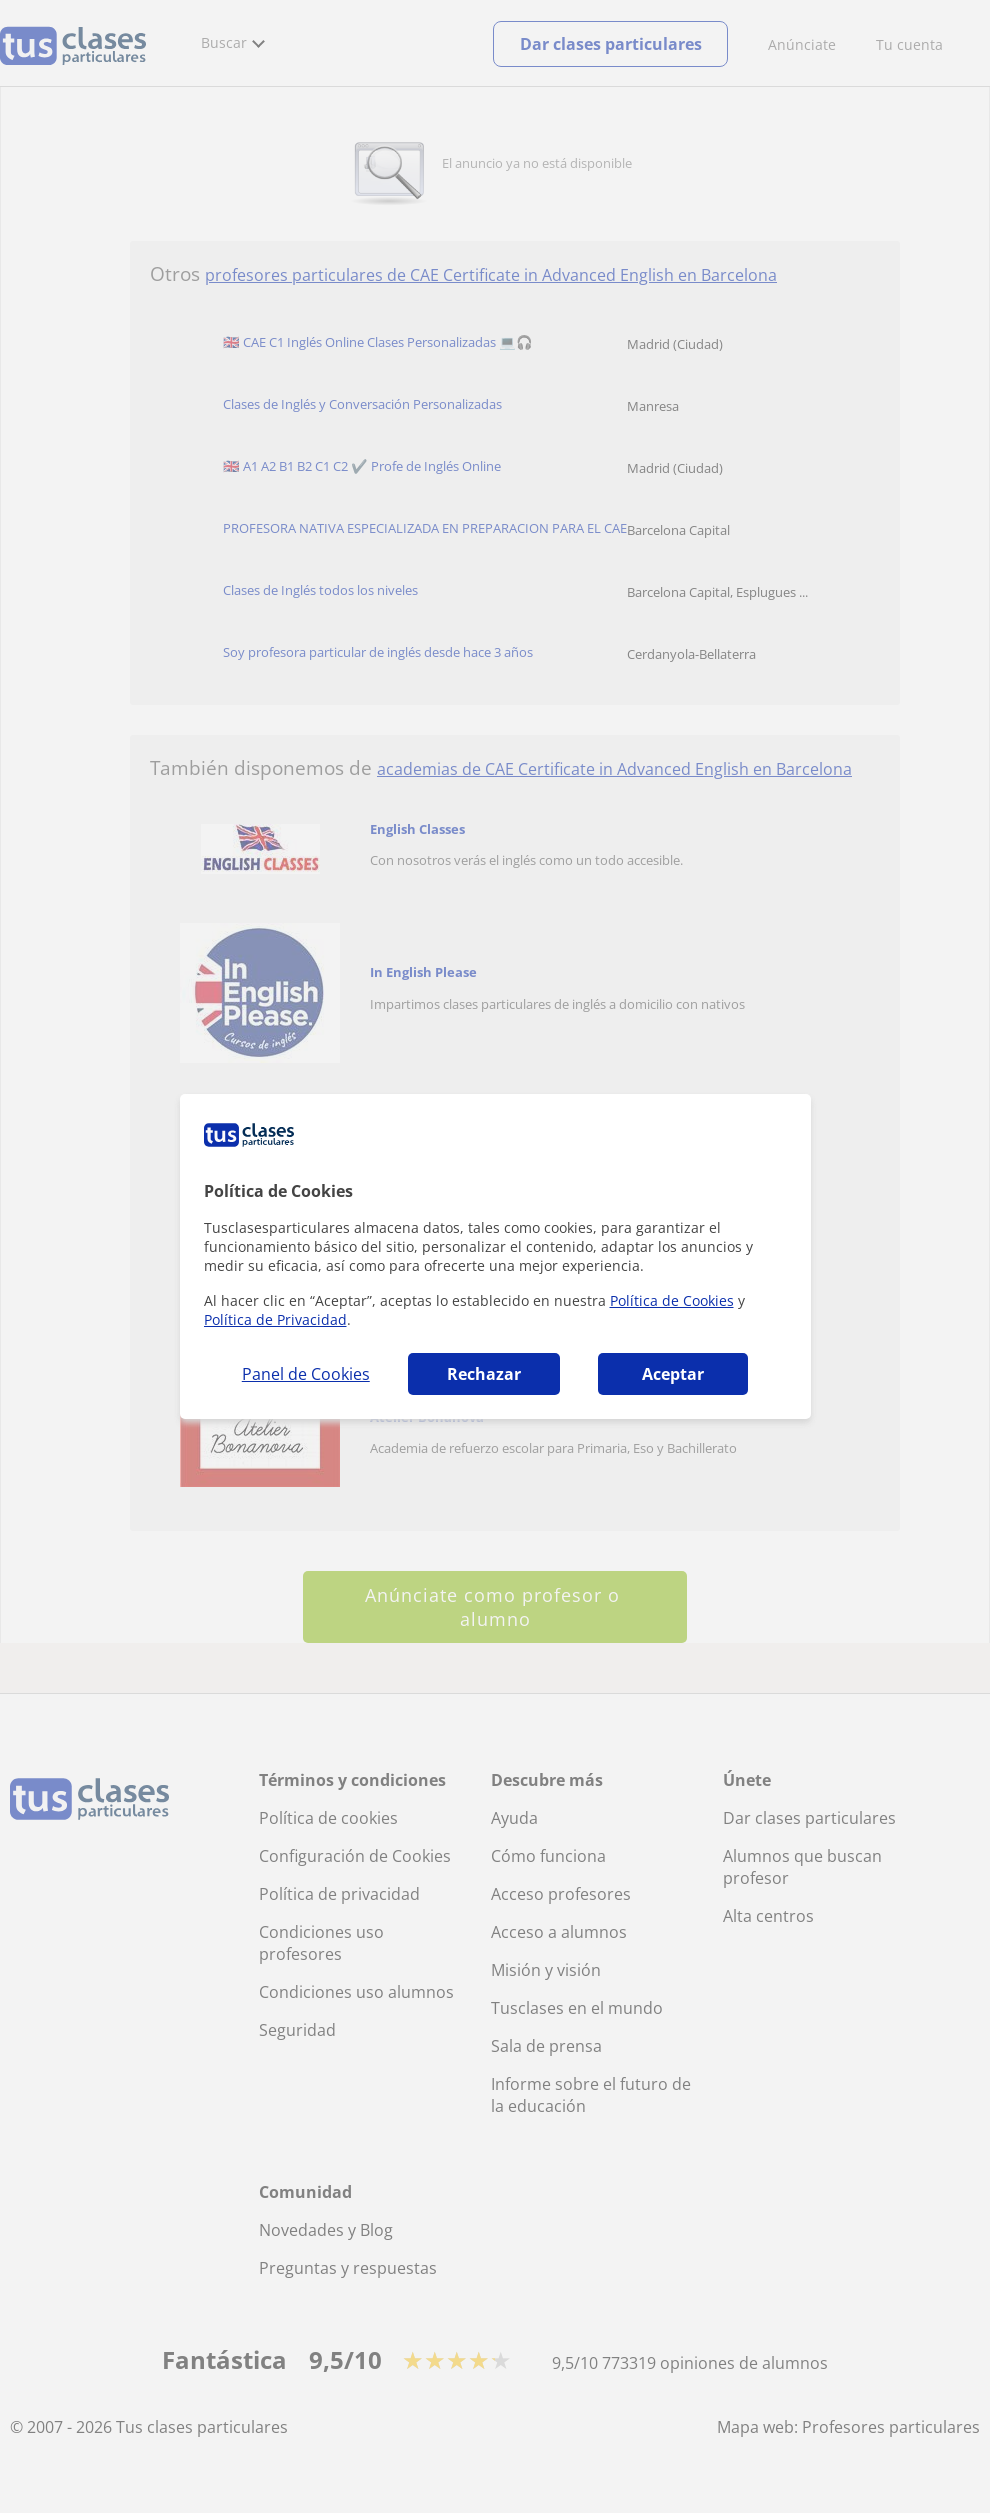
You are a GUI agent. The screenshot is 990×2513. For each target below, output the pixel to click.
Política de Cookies (672, 1300)
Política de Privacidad (275, 1319)
